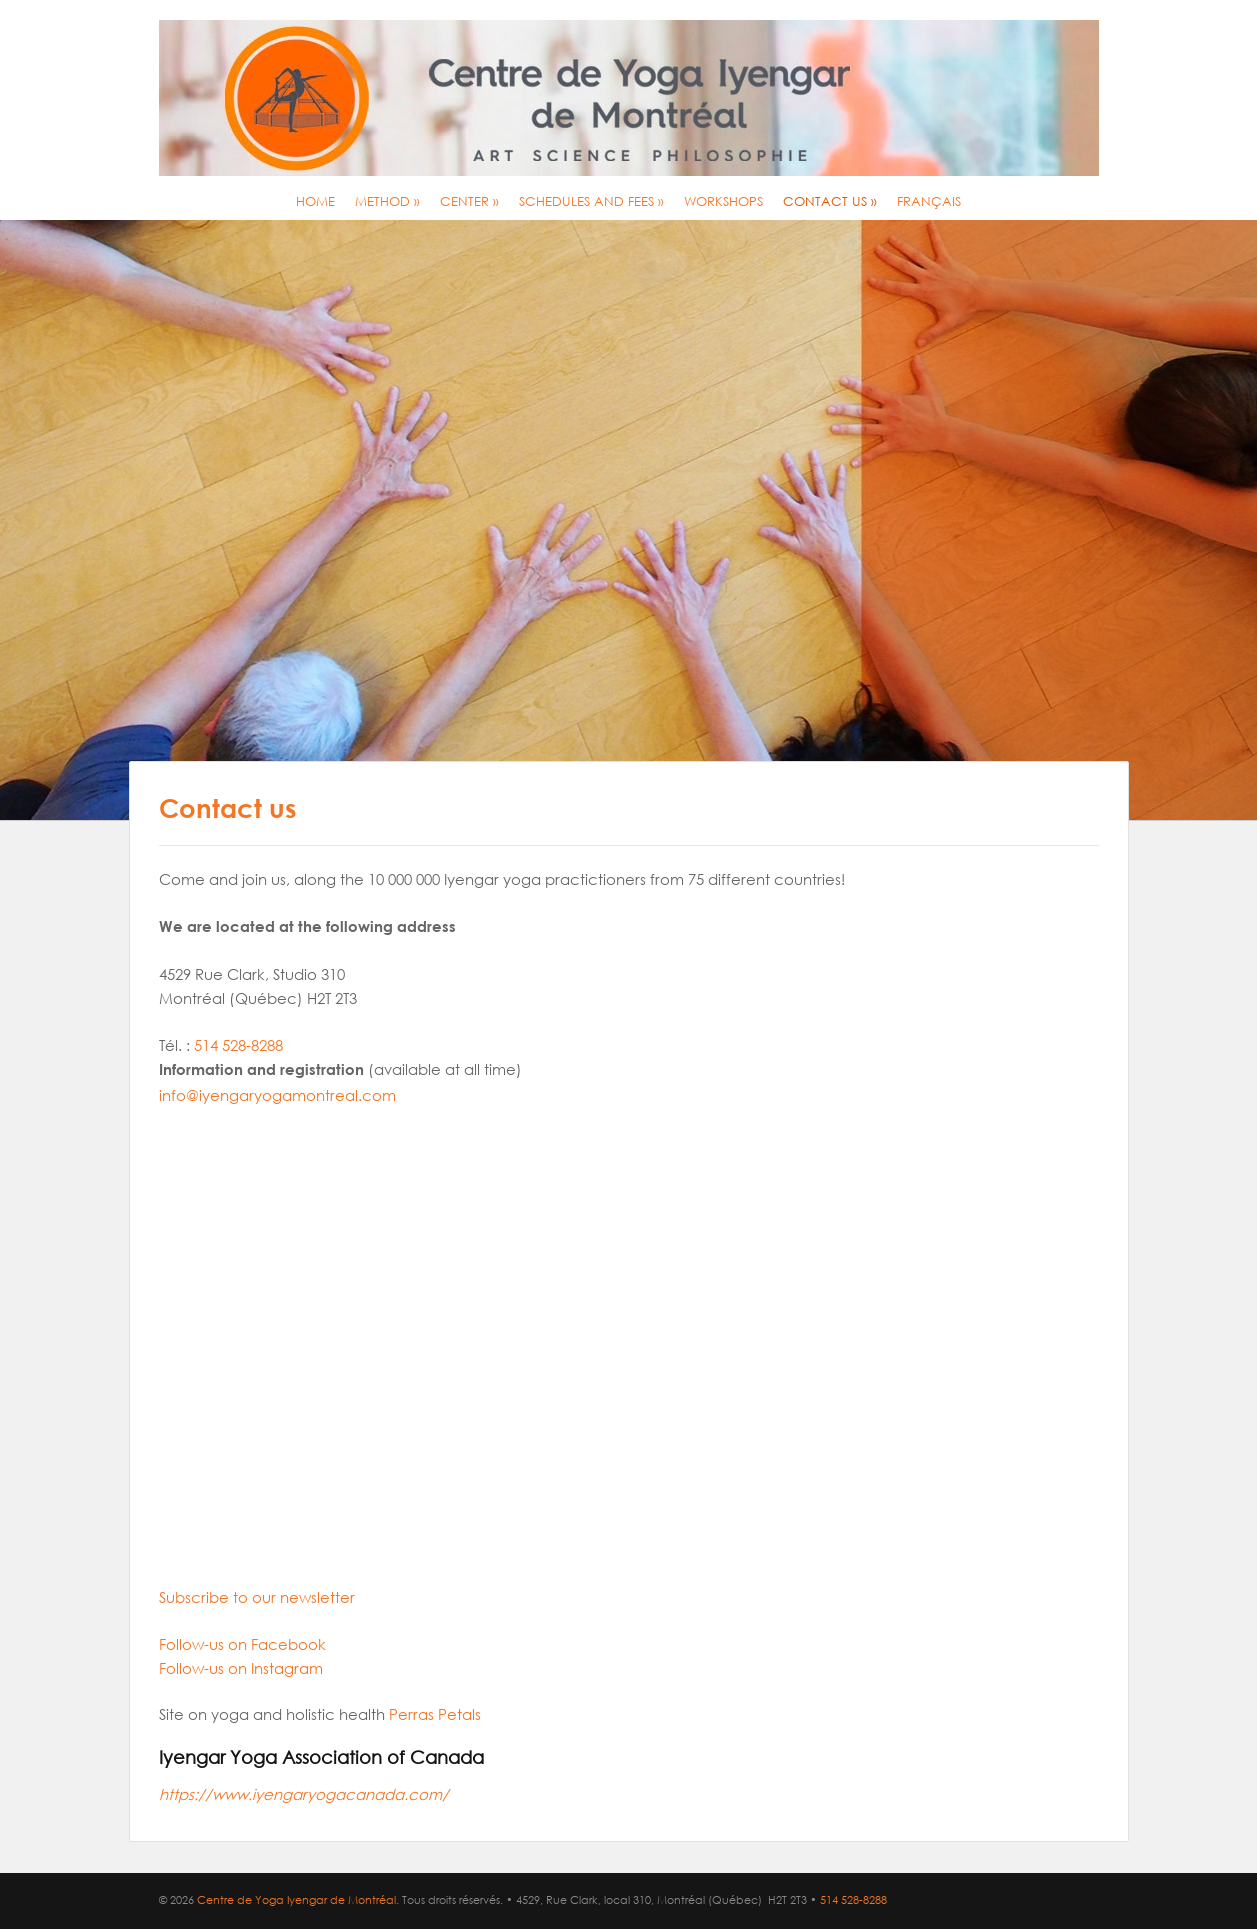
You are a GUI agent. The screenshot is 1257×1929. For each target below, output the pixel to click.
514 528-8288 (238, 1045)
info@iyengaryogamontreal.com (277, 1095)
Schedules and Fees (591, 201)
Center (469, 201)
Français (929, 201)
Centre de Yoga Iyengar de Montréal (296, 1900)
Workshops (723, 201)
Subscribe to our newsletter (257, 1597)
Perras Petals (435, 1714)
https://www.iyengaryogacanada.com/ (304, 1794)
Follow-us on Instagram (241, 1668)
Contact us (830, 201)
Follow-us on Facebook (242, 1644)
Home (315, 201)
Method (387, 201)
